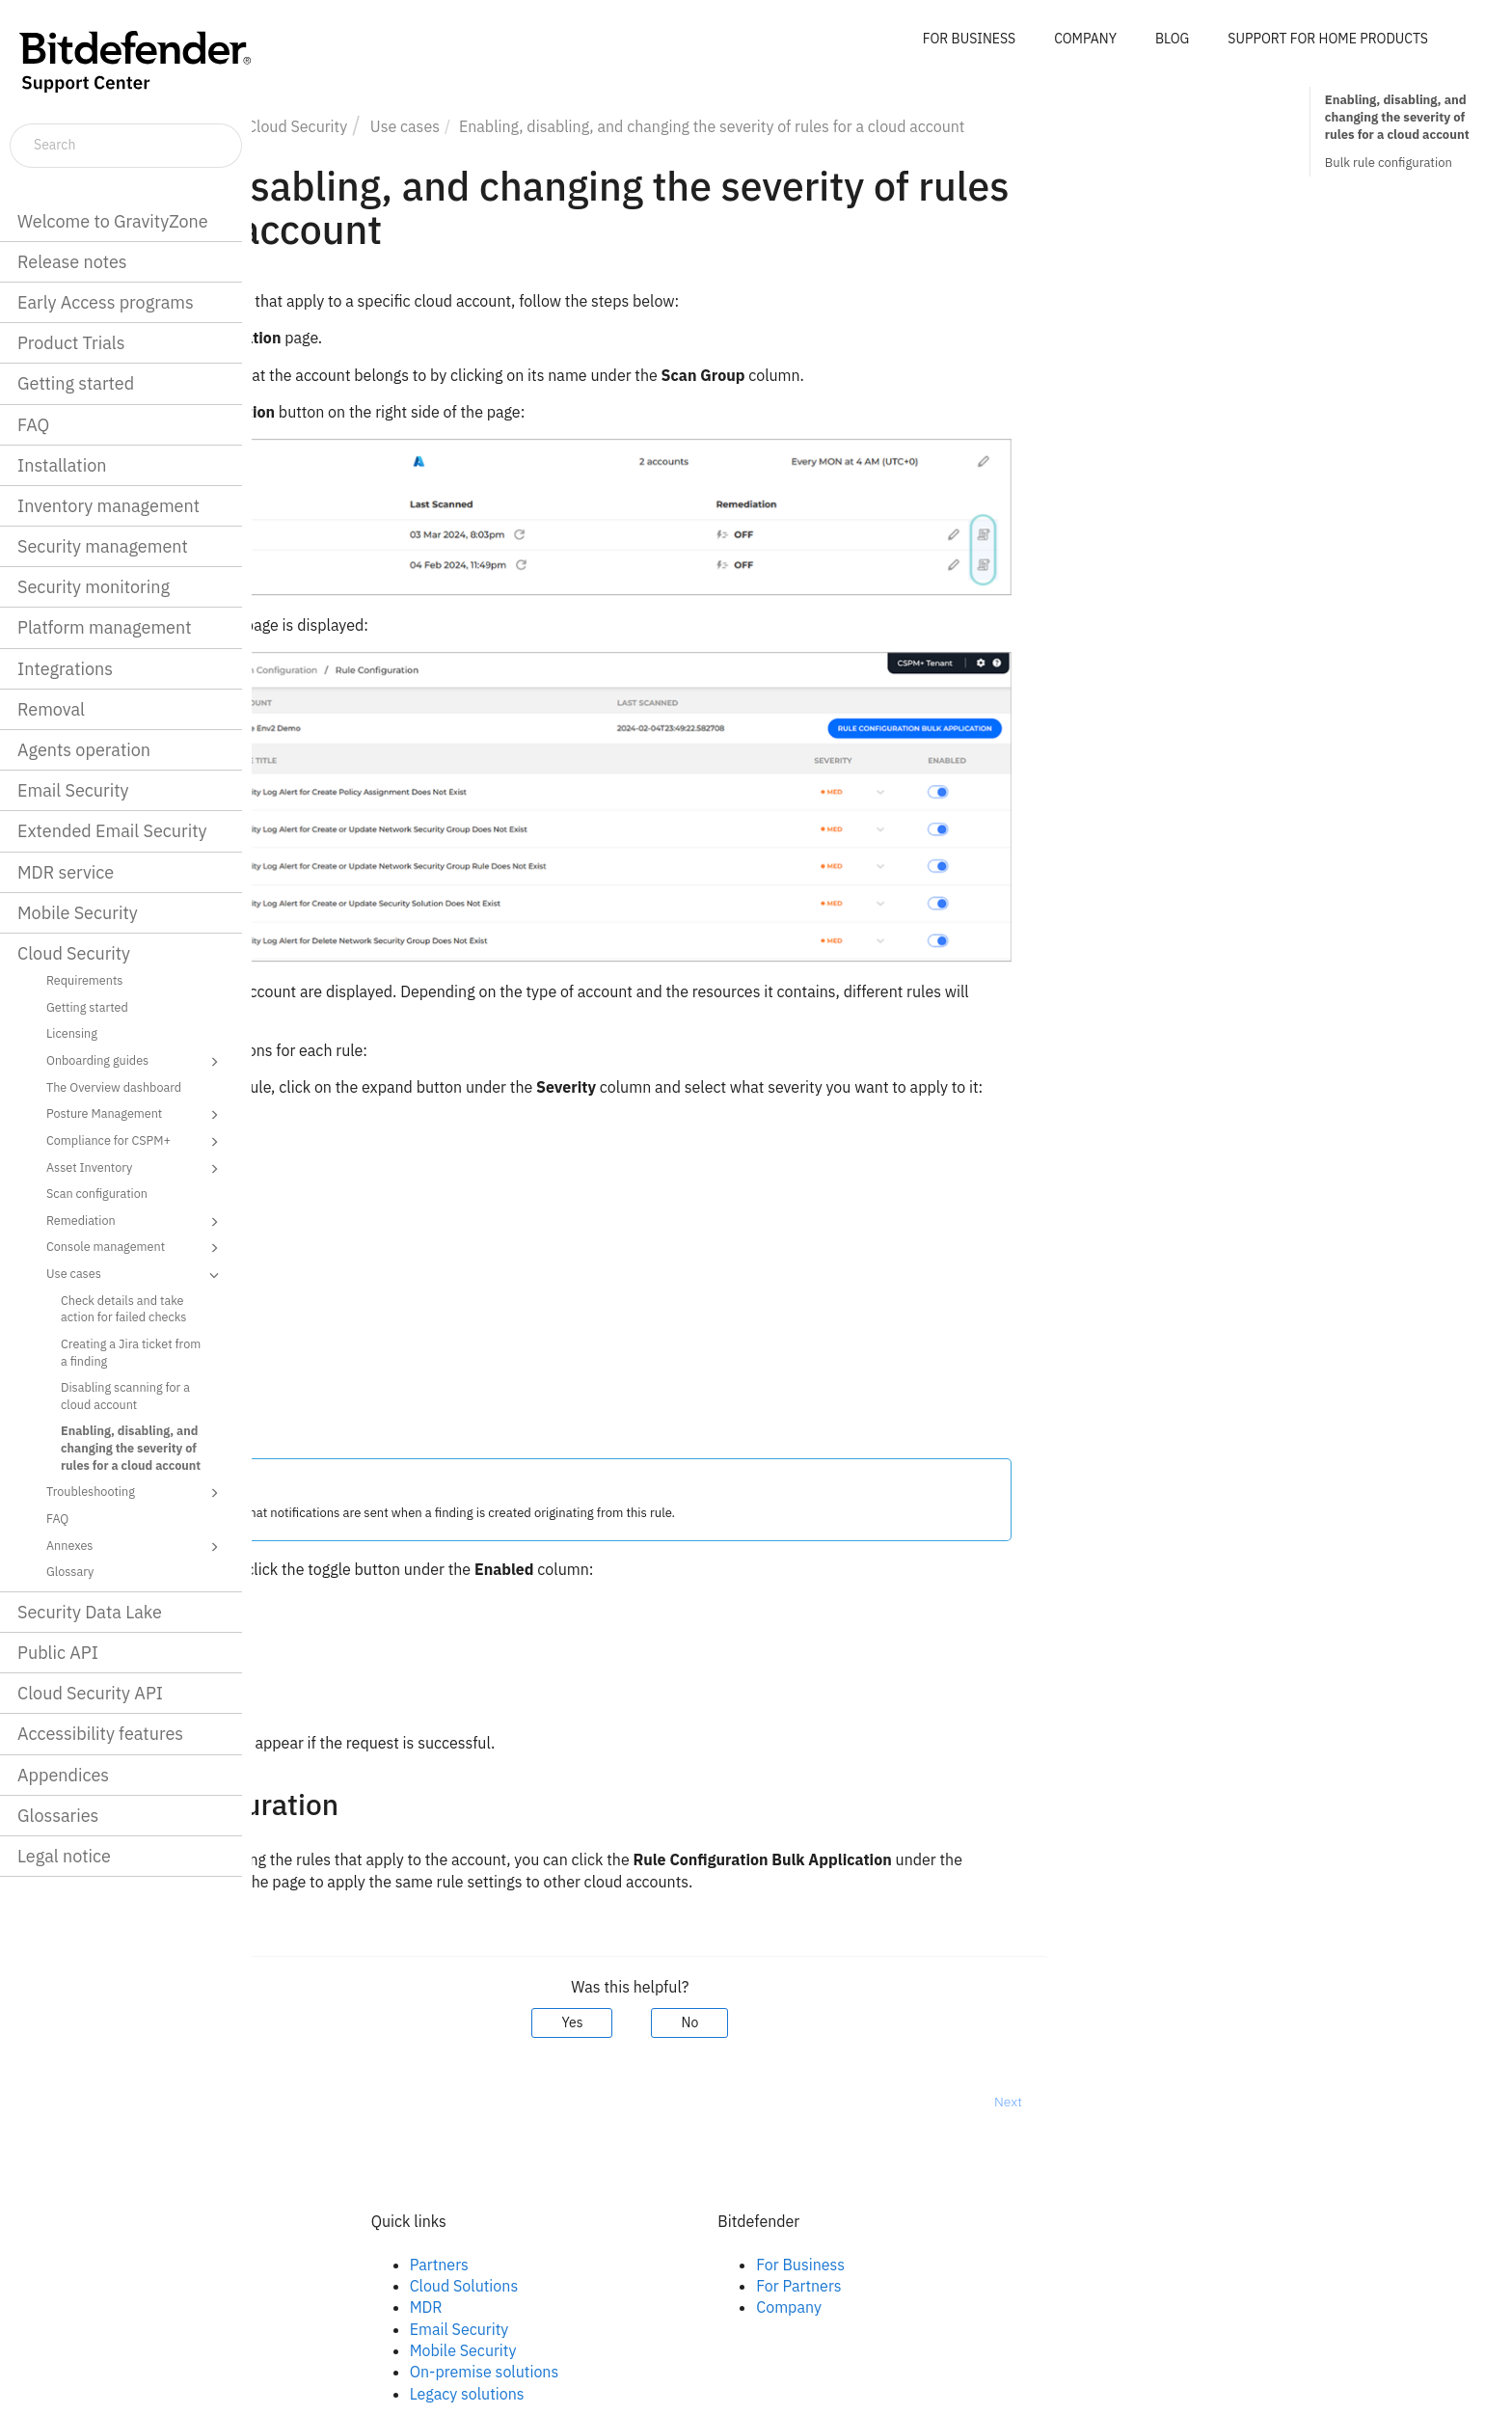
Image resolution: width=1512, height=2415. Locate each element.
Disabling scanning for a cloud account (125, 1395)
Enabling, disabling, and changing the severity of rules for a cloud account (131, 1447)
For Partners (1051, 2285)
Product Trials (70, 343)
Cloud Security (73, 953)
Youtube (343, 2329)
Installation (61, 465)
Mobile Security (77, 913)
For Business (1053, 2264)
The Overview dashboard (113, 1087)
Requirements (84, 980)
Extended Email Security (111, 831)
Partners (691, 2264)
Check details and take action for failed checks (123, 1308)
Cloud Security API (90, 1693)
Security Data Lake (89, 1612)
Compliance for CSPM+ (135, 1142)
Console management (135, 1248)
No (942, 2022)
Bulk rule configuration (1388, 162)
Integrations (65, 669)
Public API (57, 1653)
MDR (678, 2307)
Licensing (71, 1033)
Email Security (73, 790)
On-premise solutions (736, 2371)
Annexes (135, 1547)
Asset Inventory (135, 1169)
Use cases (135, 1275)
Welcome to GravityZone (112, 221)
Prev (302, 2101)
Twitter (338, 2307)
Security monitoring (93, 587)
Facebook (347, 2264)
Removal (51, 709)
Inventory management (108, 506)
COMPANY (1085, 38)
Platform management (104, 627)
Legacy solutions (719, 2393)
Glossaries (57, 1815)
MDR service (65, 872)
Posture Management (135, 1115)
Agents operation (83, 750)
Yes (824, 2022)
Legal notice (64, 1856)
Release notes (72, 262)
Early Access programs (105, 302)
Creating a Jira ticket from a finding (131, 1352)
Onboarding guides (135, 1061)
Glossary (70, 1571)
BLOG (1172, 38)
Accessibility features (100, 1734)
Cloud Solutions (716, 2285)
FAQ (33, 425)
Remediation (135, 1222)
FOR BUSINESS (969, 38)
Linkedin (343, 2285)
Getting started (75, 383)
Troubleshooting (135, 1493)
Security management (102, 546)
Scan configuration (97, 1193)
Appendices (63, 1775)
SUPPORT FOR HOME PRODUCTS (1328, 38)
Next (1260, 2101)
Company (1041, 2307)
